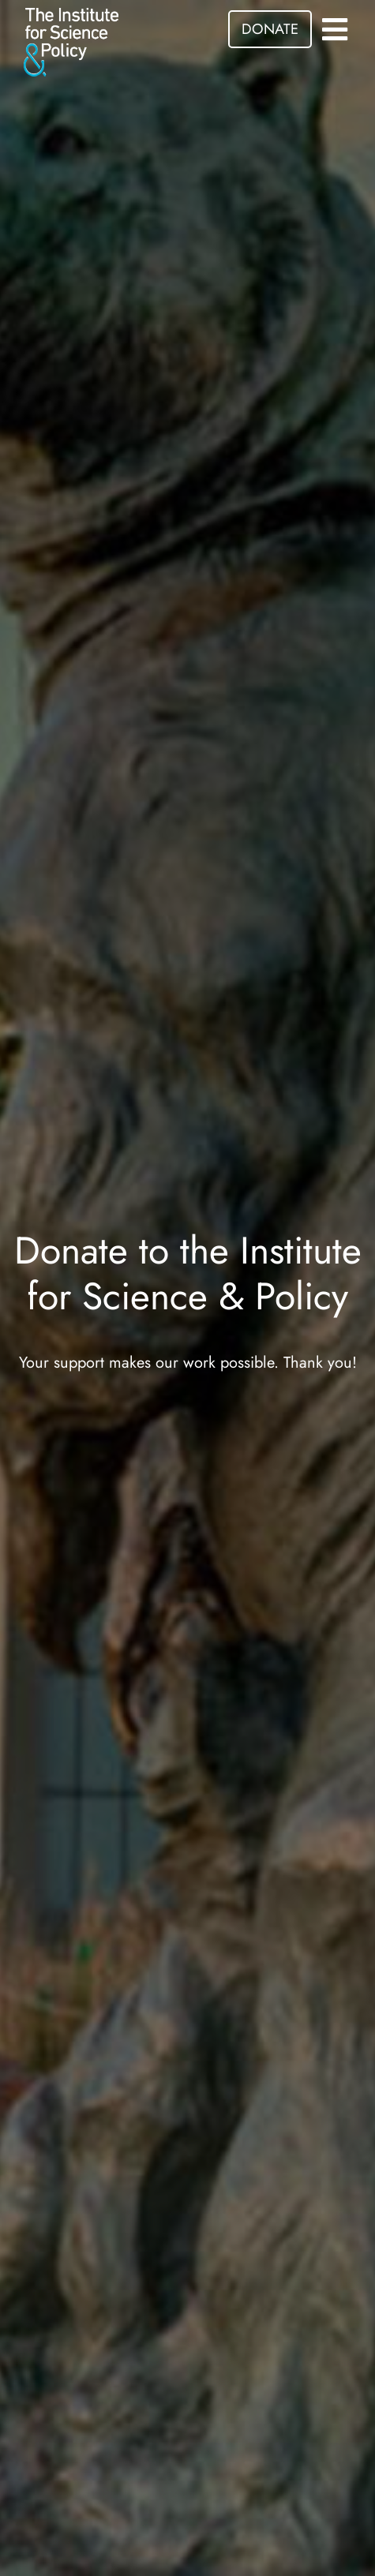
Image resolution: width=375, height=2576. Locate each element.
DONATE (270, 28)
